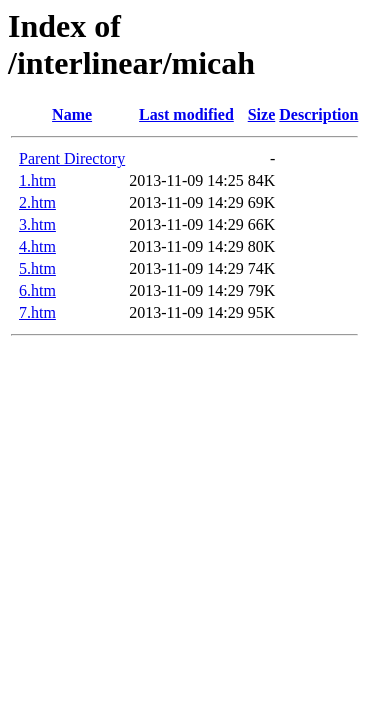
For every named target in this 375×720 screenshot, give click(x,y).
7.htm (37, 312)
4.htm (37, 246)
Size (262, 114)
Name (72, 114)
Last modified (186, 114)
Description (318, 114)
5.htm (37, 268)
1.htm (37, 180)
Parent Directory (72, 158)
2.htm (37, 202)
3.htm (37, 224)
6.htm (37, 290)
